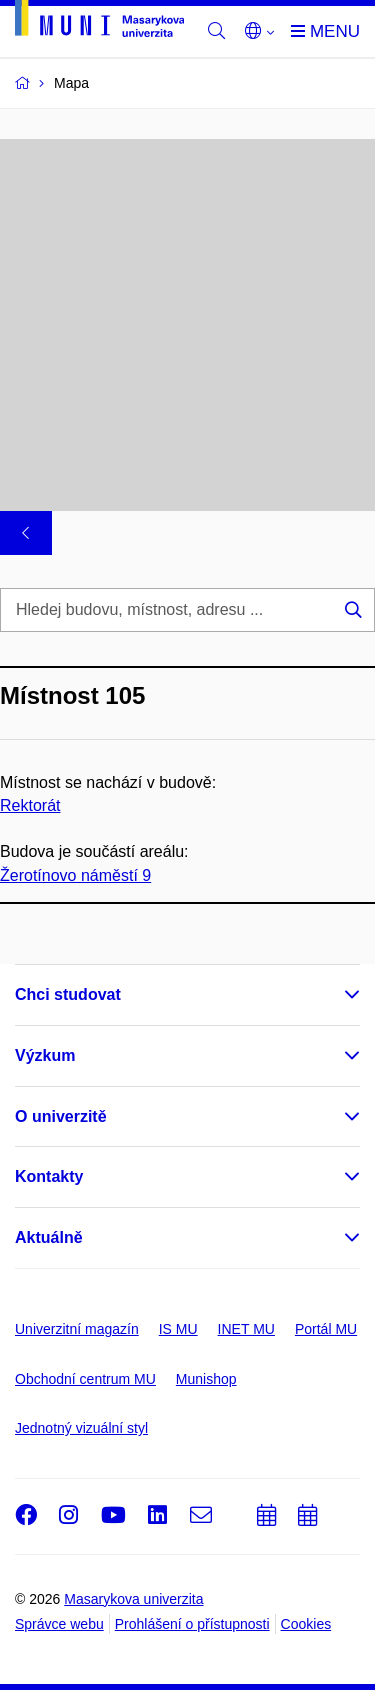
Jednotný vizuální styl (81, 1428)
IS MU (178, 1329)
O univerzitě (61, 1116)
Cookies (306, 1624)
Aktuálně (49, 1237)
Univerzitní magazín (77, 1329)
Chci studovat (68, 994)
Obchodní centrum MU (85, 1379)
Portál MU (326, 1329)
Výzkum (45, 1055)
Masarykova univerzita (133, 1599)
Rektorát (30, 806)
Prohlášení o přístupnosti (192, 1624)
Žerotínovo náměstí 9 (75, 875)
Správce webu (59, 1624)
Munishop (206, 1379)
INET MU (246, 1329)
